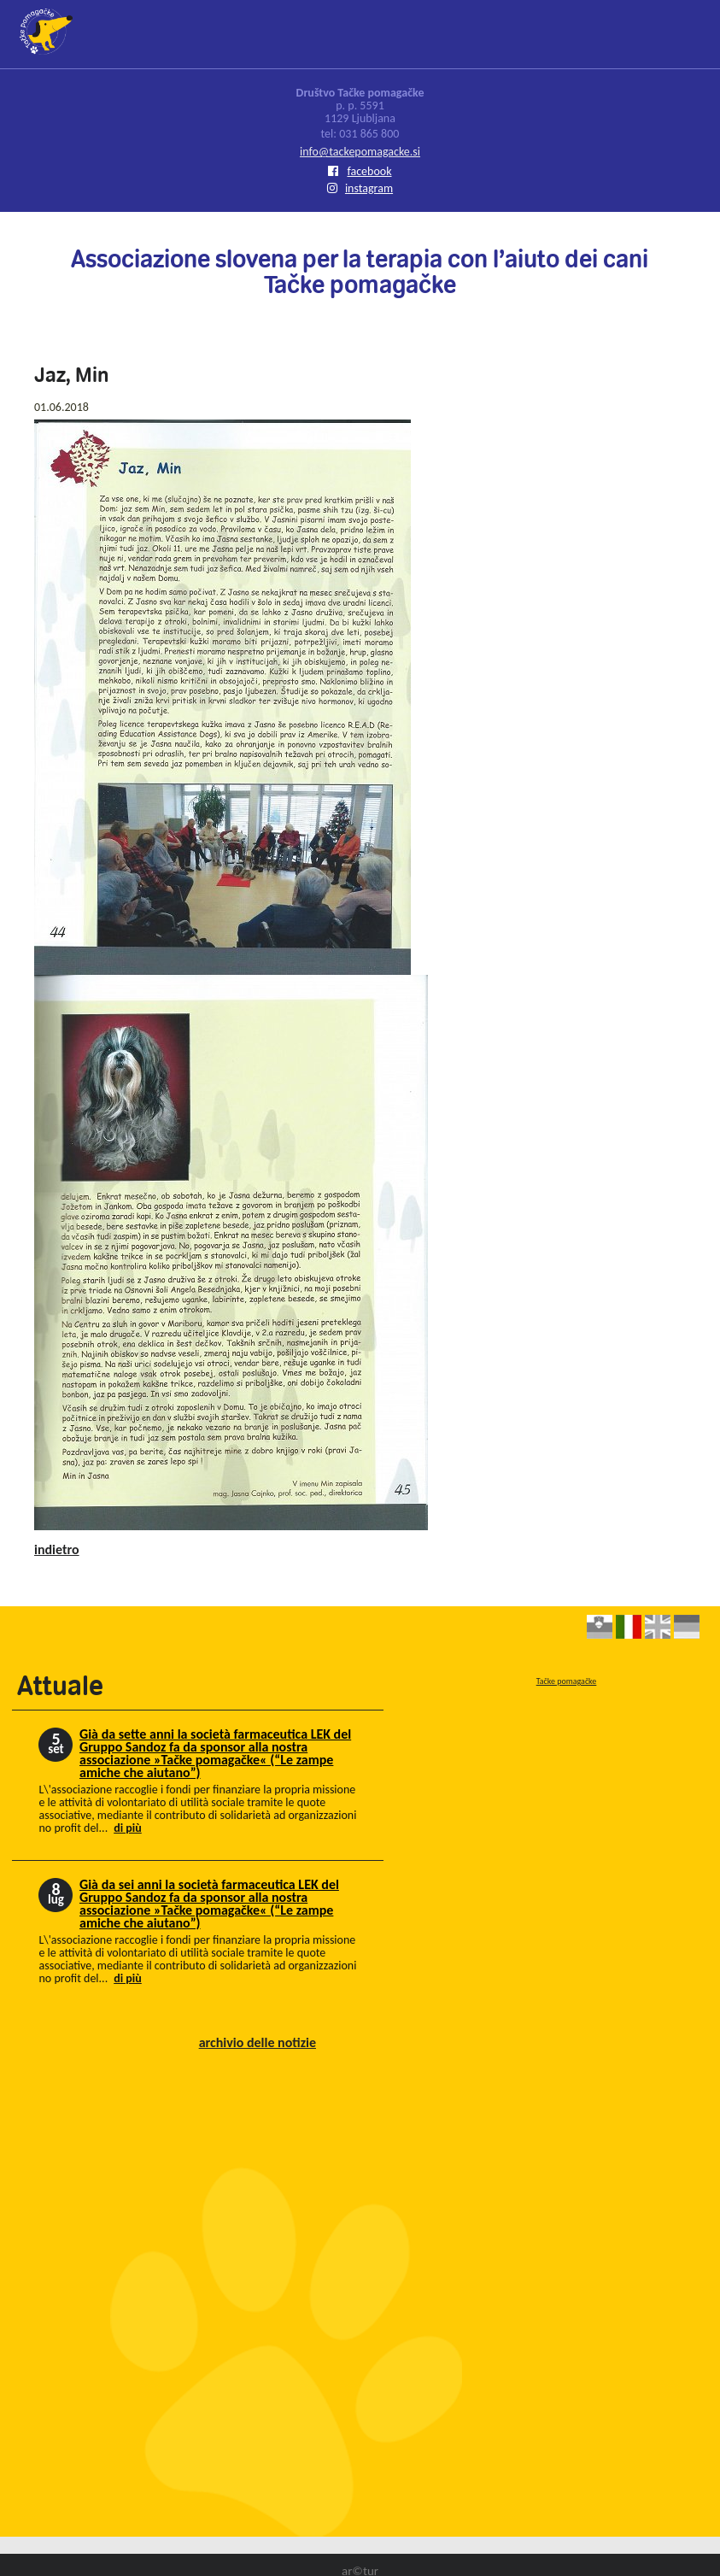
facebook (359, 171)
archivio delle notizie (257, 2042)
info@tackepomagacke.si (360, 151)
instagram (360, 188)
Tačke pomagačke (566, 1681)
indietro (56, 1549)
